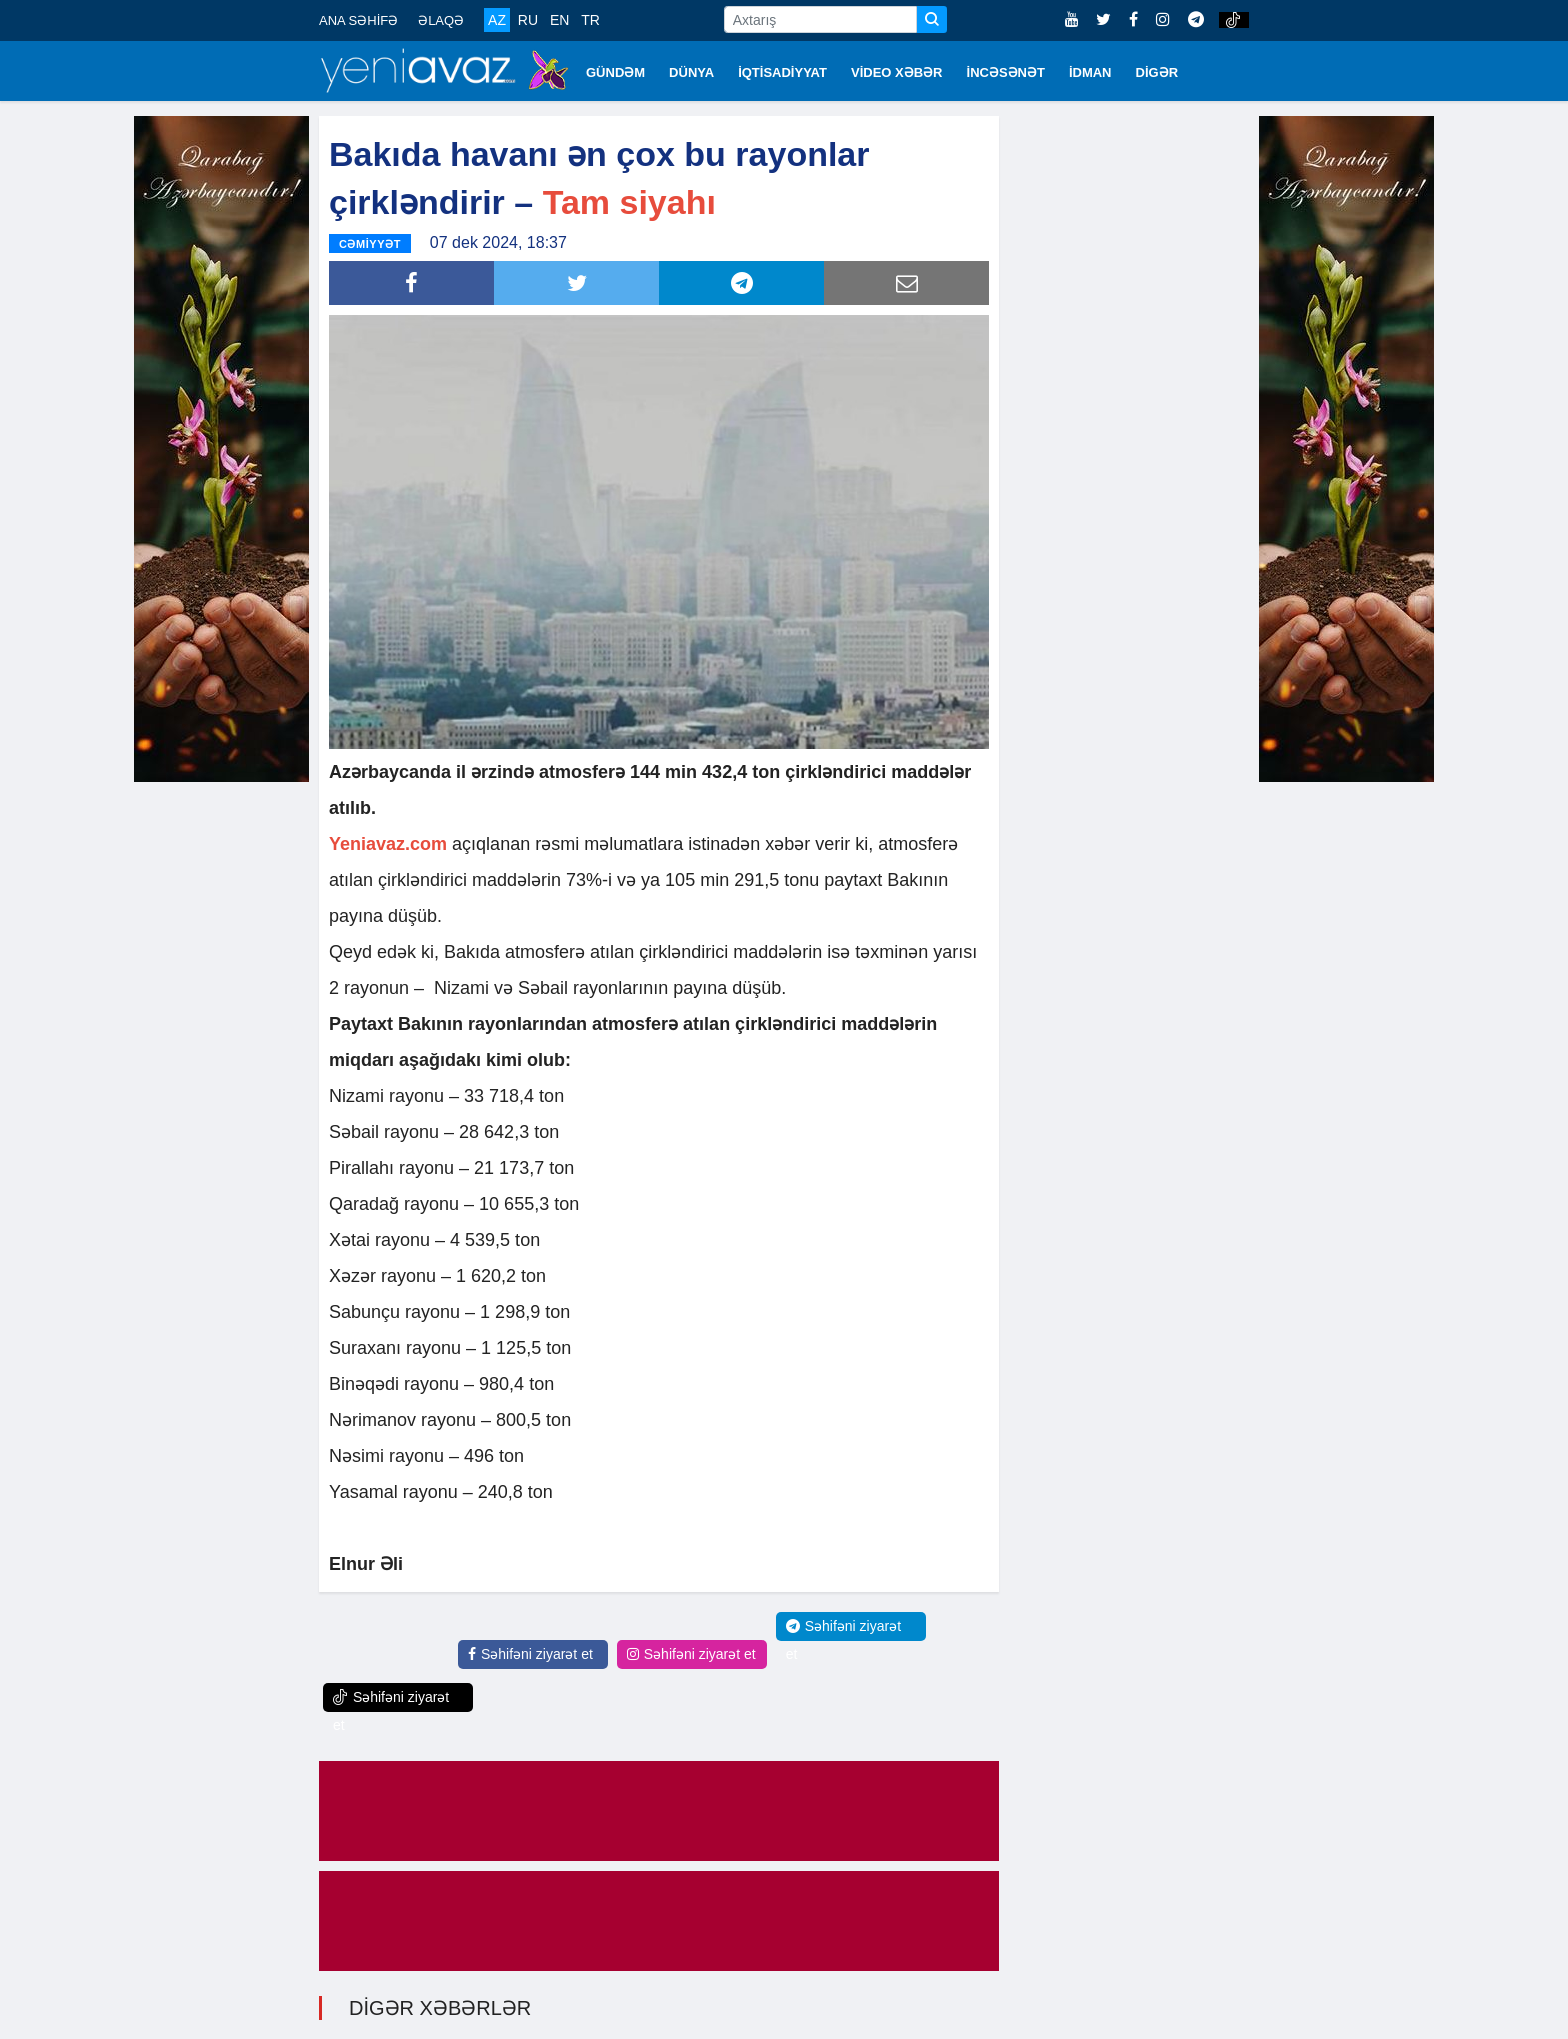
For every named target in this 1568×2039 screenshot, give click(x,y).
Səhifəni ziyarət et (530, 1653)
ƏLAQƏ (441, 20)
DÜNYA (691, 72)
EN (559, 20)
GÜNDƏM (615, 72)
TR (590, 20)
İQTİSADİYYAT (782, 72)
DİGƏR (1157, 72)
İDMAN (1090, 72)
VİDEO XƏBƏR (897, 72)
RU (528, 20)
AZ (497, 20)
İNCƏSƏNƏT (1006, 72)
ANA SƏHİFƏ (358, 20)
